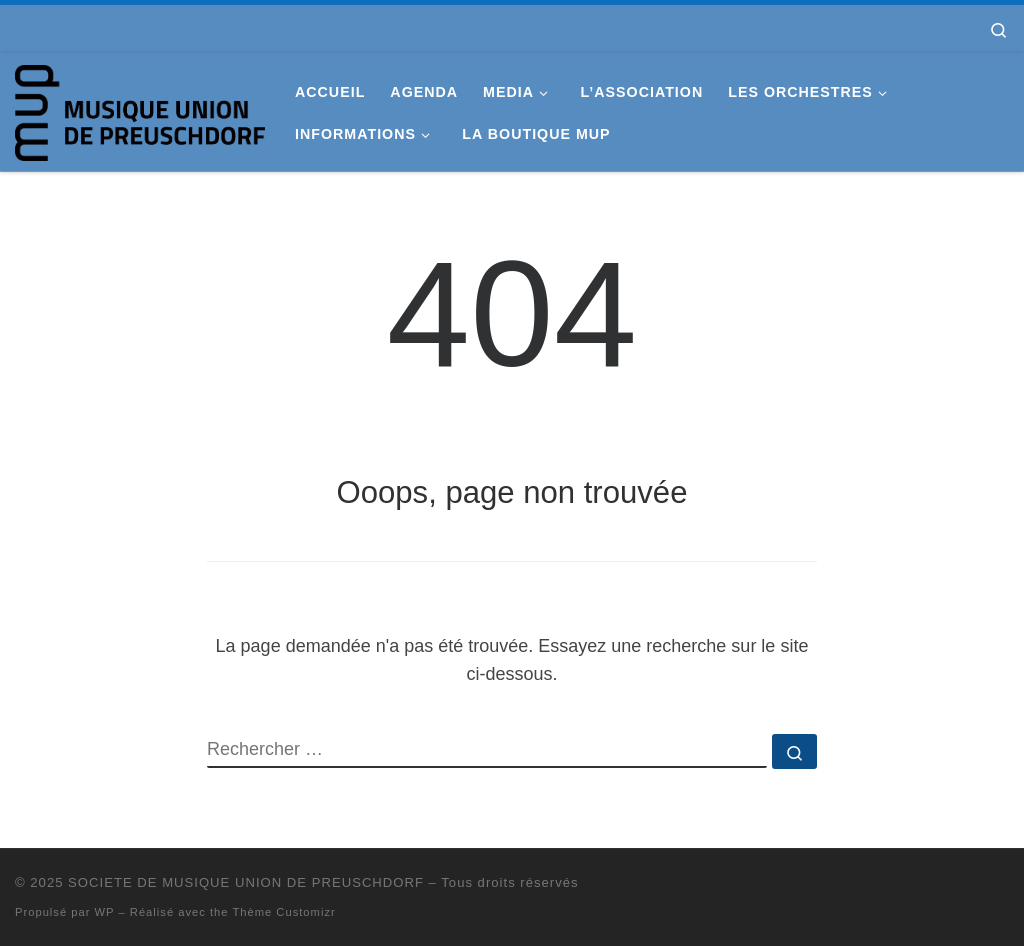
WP (105, 912)
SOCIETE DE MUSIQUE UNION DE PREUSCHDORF (246, 882)
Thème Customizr (283, 912)
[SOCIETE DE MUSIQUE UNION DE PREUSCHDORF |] (140, 109)
